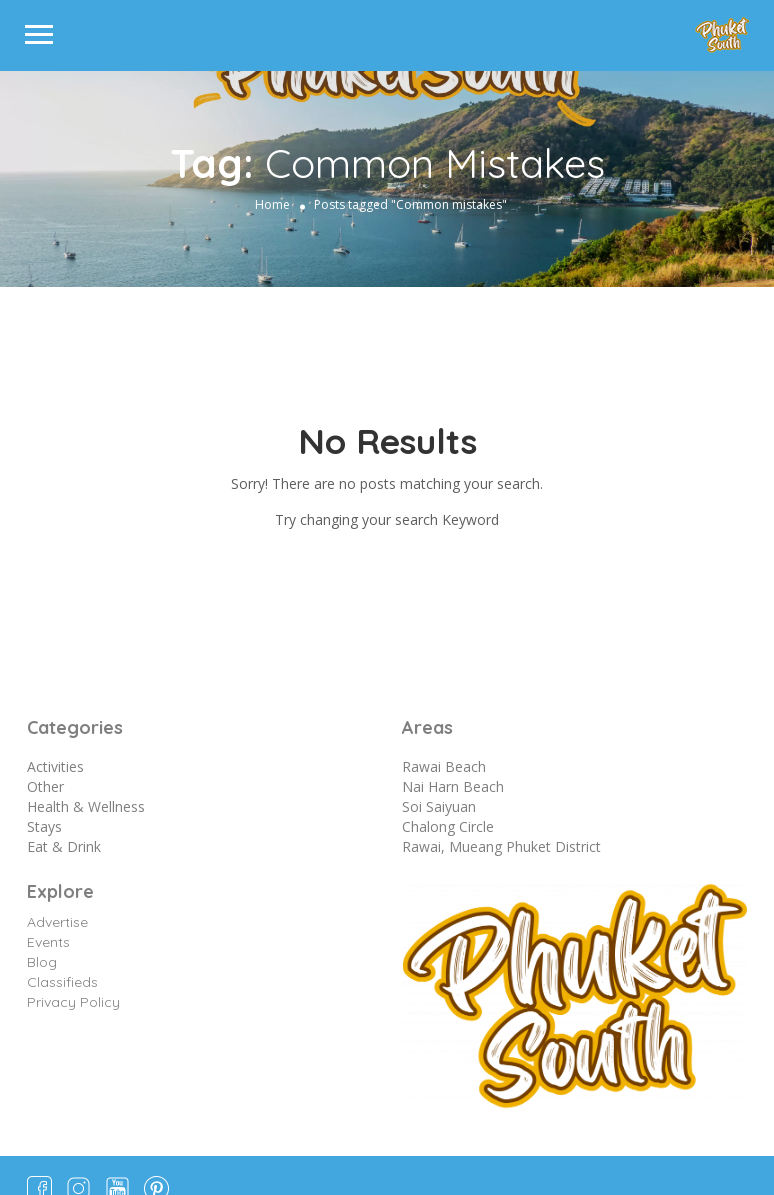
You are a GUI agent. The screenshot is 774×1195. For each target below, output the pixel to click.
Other (45, 786)
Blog (42, 962)
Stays (44, 826)
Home (272, 204)
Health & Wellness (86, 806)
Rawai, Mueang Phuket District (501, 846)
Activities (55, 766)
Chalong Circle (448, 826)
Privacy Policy (73, 1002)
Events (48, 942)
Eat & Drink (64, 846)
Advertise (57, 922)
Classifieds (62, 982)
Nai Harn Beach (453, 786)
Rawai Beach (444, 766)
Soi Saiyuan (439, 806)
